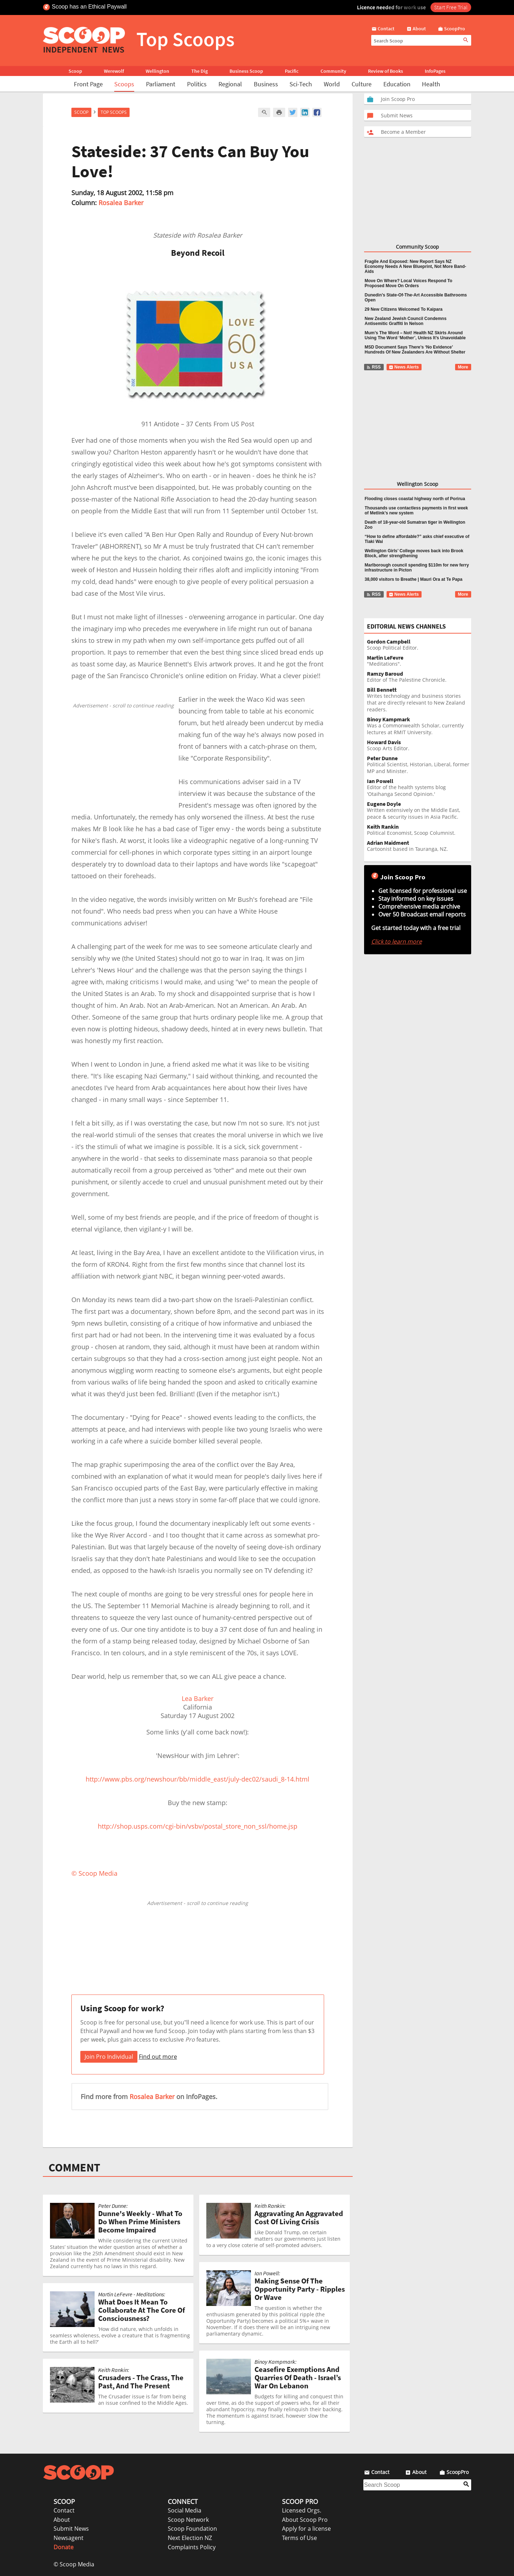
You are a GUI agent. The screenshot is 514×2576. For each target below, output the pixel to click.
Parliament (160, 84)
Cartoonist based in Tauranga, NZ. (419, 846)
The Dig (199, 71)
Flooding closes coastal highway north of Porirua (415, 498)
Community (333, 71)
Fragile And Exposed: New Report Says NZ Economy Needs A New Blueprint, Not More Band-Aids (415, 266)
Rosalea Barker (121, 202)
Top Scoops (114, 112)
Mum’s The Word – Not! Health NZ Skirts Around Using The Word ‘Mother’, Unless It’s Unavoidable (415, 335)
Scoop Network (188, 2519)
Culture (362, 84)
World (332, 84)
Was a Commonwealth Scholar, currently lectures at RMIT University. (419, 726)
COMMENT (74, 2167)
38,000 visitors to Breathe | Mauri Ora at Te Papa (414, 579)
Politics (197, 84)
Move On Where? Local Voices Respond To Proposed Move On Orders (409, 283)
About (62, 2519)
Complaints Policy (192, 2547)
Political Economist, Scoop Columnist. (419, 830)
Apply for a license (306, 2528)
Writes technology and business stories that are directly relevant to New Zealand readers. (419, 700)
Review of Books (385, 71)
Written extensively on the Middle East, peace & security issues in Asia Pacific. (419, 810)
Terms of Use (299, 2538)
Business (266, 84)
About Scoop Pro (305, 2519)
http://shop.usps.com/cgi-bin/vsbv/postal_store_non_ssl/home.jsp (197, 1826)
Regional (230, 84)
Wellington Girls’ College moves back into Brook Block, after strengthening (414, 553)
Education (396, 84)
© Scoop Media (74, 2564)
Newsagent (69, 2538)
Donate (64, 2547)
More (463, 367)
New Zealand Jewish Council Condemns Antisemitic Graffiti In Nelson (406, 321)
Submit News (71, 2528)
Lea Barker (197, 1698)
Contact (64, 2510)
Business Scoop (246, 71)
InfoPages (435, 71)
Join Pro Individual (109, 2057)
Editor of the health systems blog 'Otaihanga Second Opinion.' (419, 787)
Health (431, 84)
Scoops (124, 84)
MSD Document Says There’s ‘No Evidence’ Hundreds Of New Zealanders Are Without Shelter (415, 350)
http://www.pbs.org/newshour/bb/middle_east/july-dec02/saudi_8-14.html (197, 1779)
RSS (373, 367)
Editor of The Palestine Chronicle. (419, 677)
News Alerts (404, 367)
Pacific (291, 71)
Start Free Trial (451, 7)
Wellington (157, 71)
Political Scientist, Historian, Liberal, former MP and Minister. (419, 764)
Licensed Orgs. (301, 2510)
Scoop (75, 71)
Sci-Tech (300, 84)
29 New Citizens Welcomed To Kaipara (404, 309)
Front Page (88, 84)
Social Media (184, 2510)
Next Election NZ (190, 2538)
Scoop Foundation (192, 2528)
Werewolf (114, 71)
